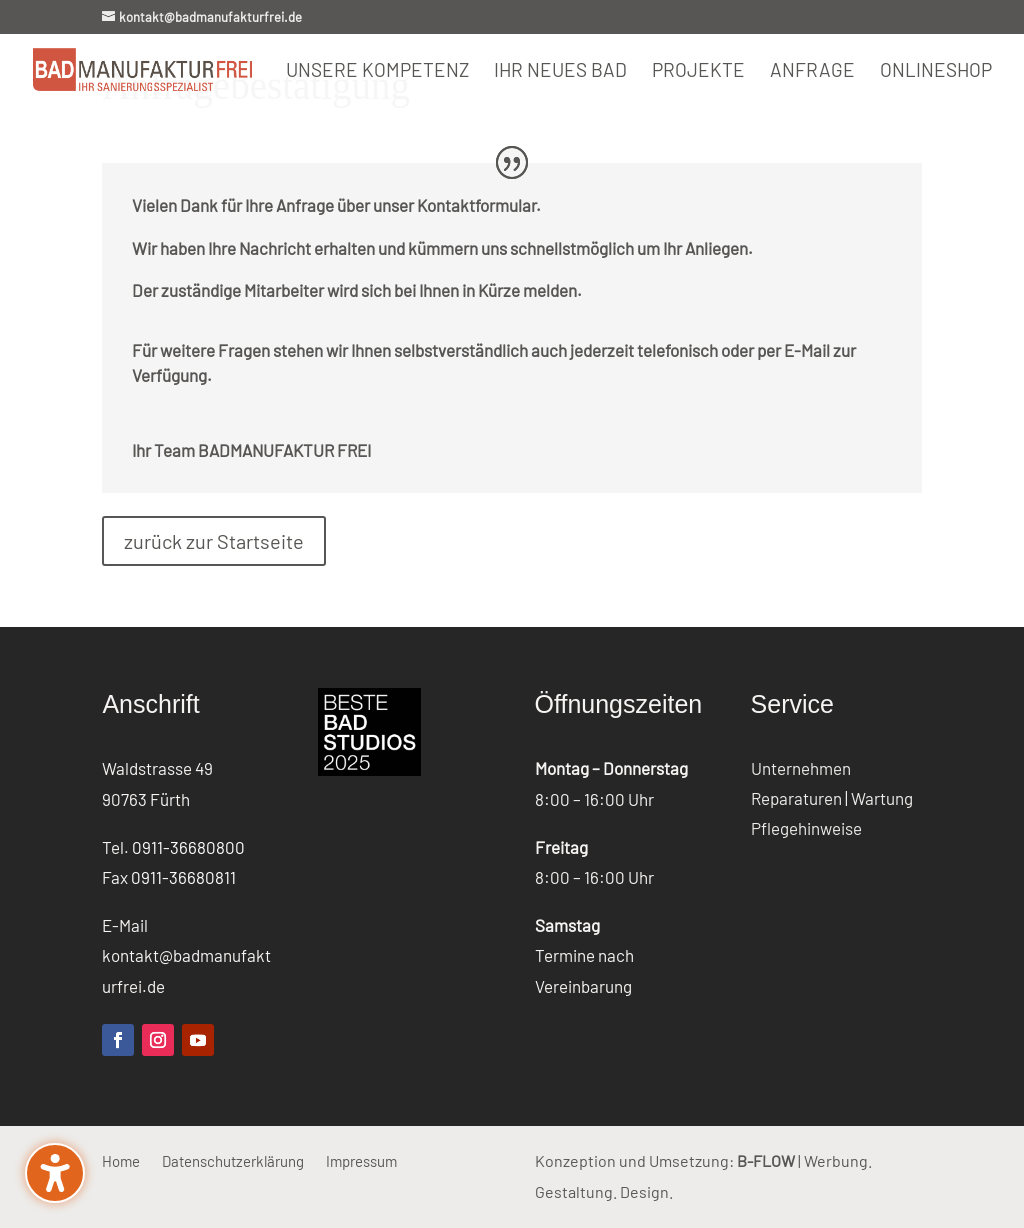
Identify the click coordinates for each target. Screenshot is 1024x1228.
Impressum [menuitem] (361, 1160)
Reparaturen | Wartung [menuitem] (832, 799)
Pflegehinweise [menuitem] (806, 829)
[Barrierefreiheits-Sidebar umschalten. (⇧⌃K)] (55, 1173)
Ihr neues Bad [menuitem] (560, 72)
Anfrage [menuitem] (812, 72)
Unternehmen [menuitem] (801, 769)
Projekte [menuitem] (698, 72)
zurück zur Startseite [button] (214, 541)
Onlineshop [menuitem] (936, 72)
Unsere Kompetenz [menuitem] (377, 72)
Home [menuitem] (121, 1160)
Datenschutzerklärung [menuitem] (233, 1160)
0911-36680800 (188, 847)
